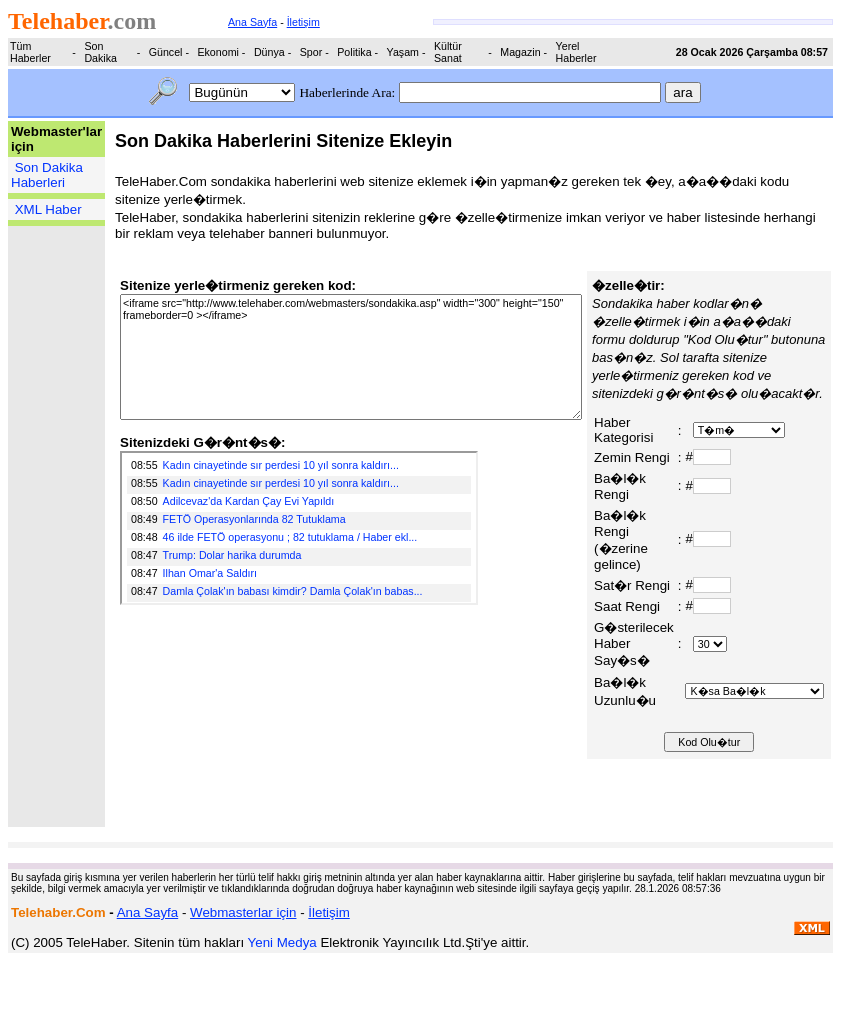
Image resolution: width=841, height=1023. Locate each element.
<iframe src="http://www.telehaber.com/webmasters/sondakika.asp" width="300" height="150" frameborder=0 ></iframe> (351, 357)
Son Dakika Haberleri (47, 175)
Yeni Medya (282, 942)
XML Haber (48, 209)
